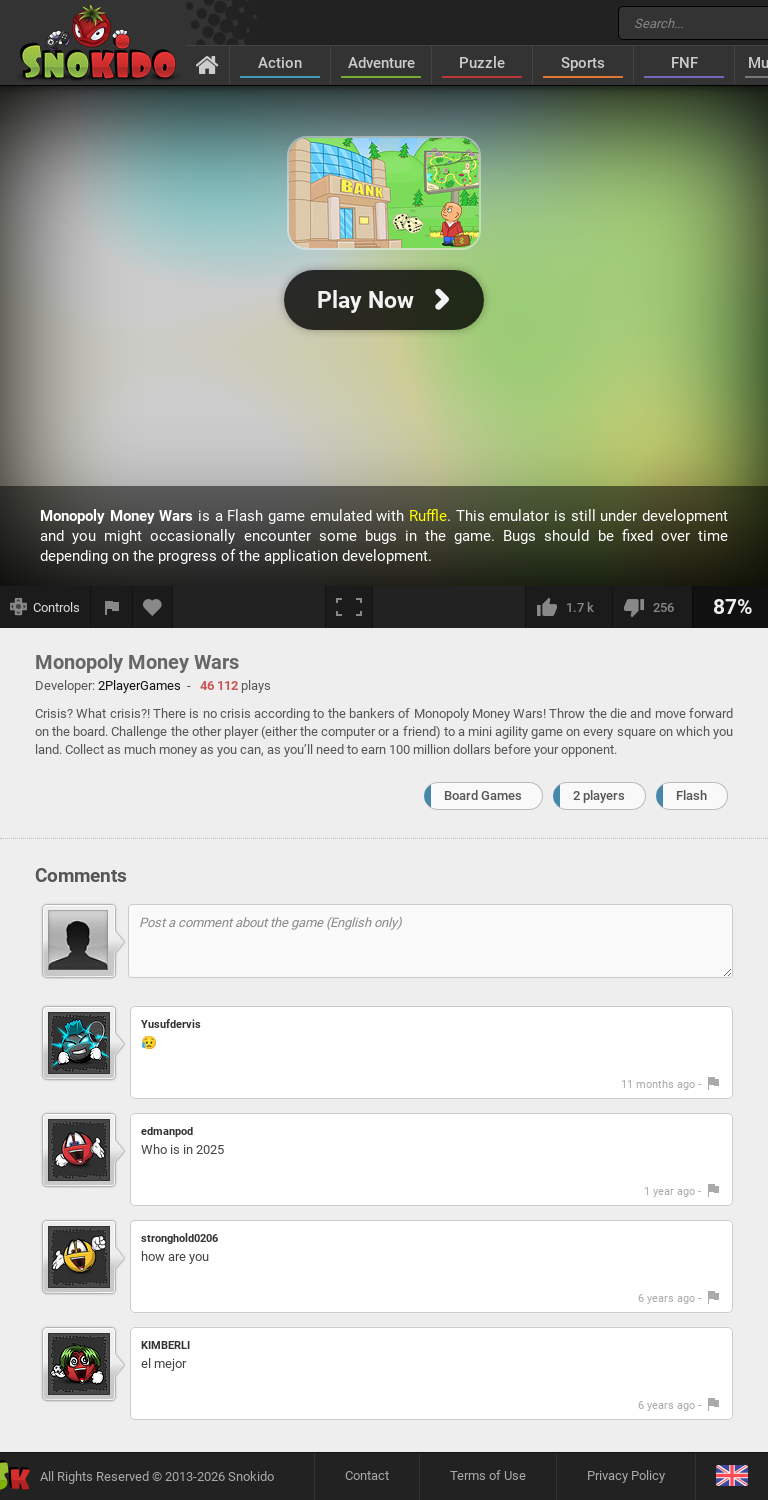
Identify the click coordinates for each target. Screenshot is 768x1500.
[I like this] (568, 607)
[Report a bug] (112, 607)
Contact (367, 1475)
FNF (684, 63)
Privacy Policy (626, 1475)
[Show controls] (45, 607)
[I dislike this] (652, 607)
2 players (599, 795)
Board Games (483, 795)
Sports (583, 63)
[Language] (731, 1476)
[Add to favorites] (153, 607)
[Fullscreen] (349, 607)
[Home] (207, 64)
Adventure (381, 63)
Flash (691, 795)
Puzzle (482, 63)
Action (280, 63)
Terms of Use (488, 1475)
